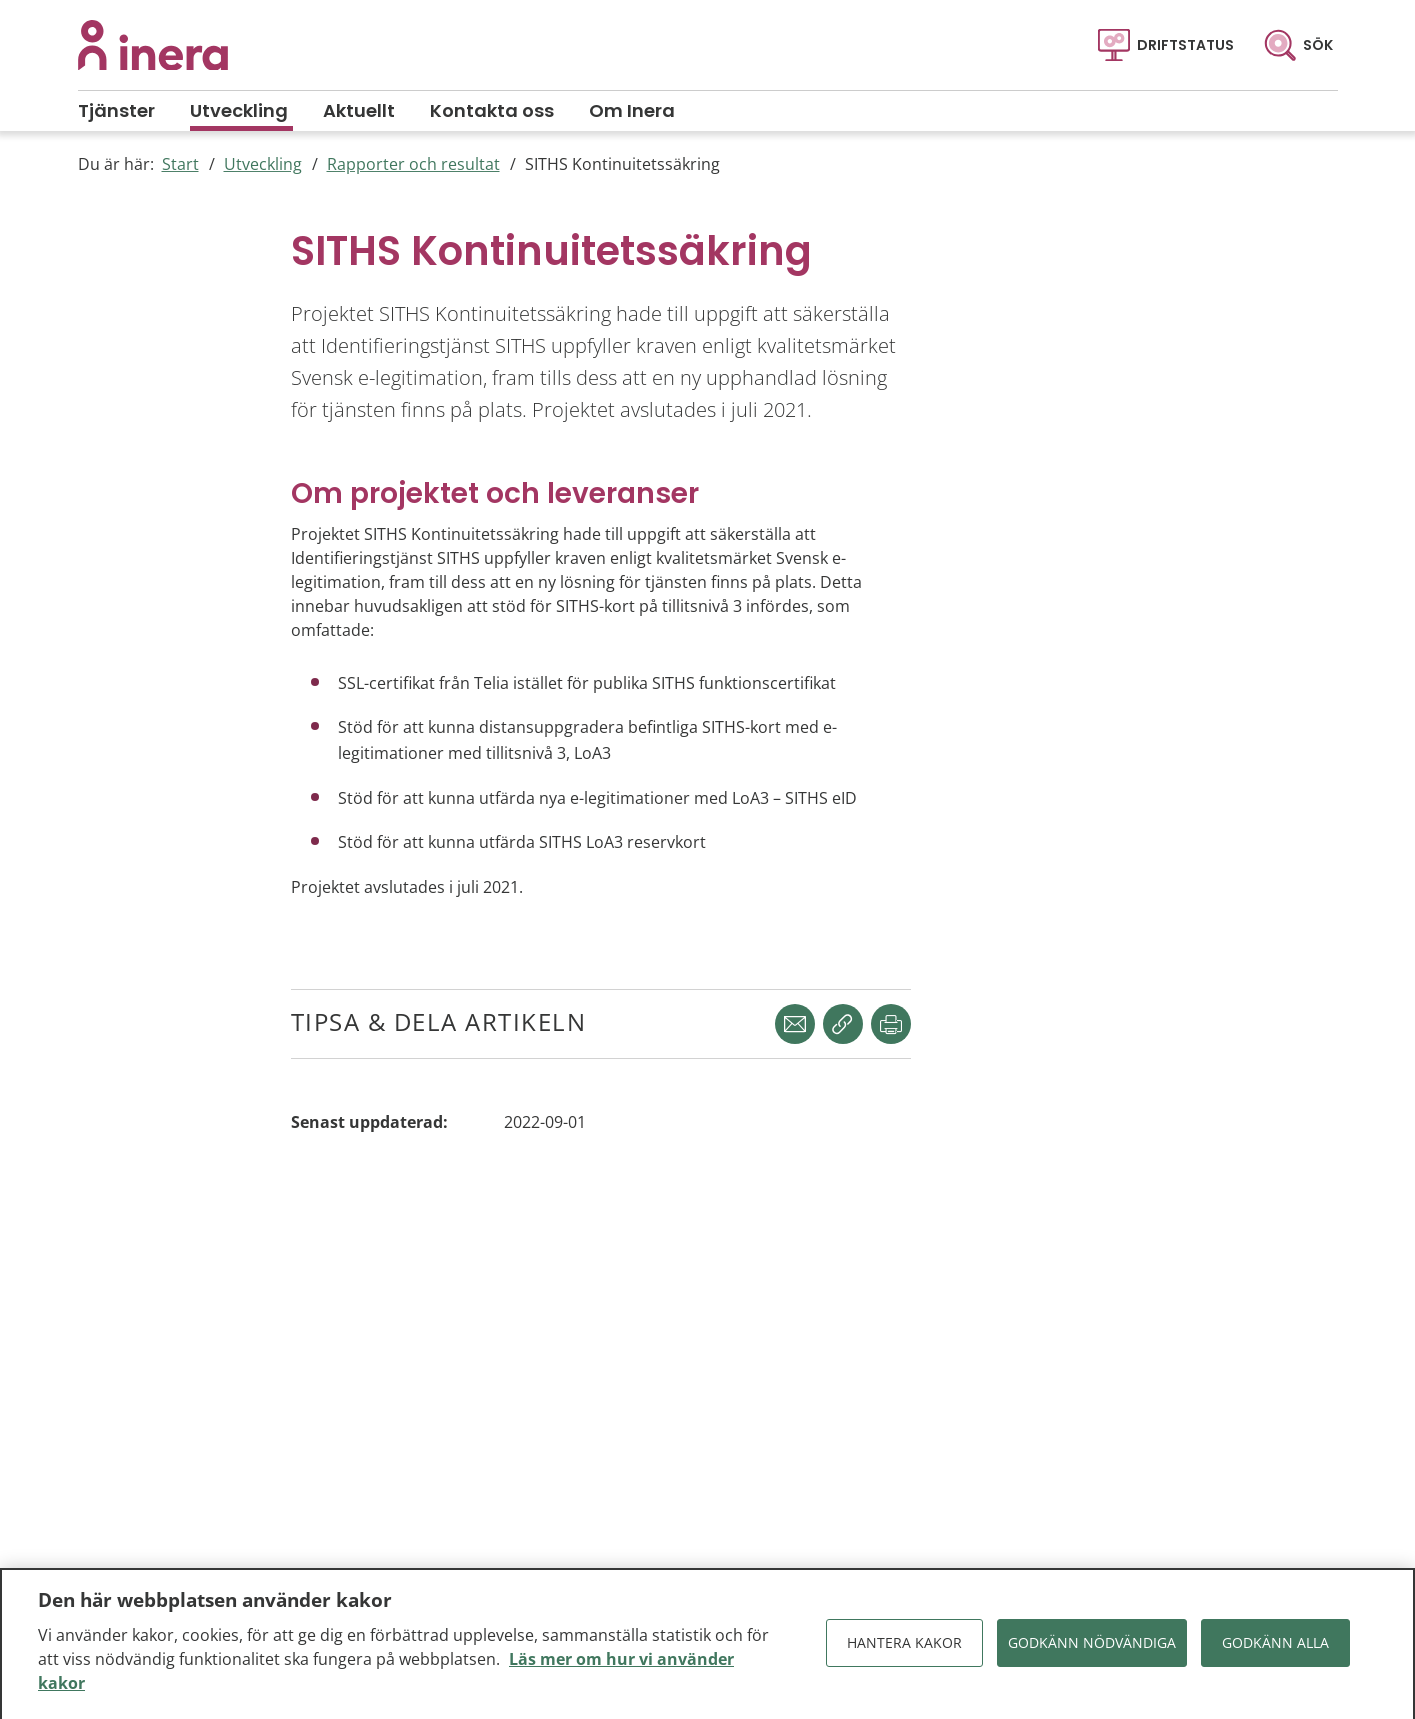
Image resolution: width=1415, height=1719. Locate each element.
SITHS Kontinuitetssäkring (622, 164)
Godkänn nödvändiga (1092, 1647)
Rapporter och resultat (413, 164)
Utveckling (263, 164)
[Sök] (1298, 45)
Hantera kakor (904, 1647)
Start (180, 164)
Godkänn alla (1275, 1647)
